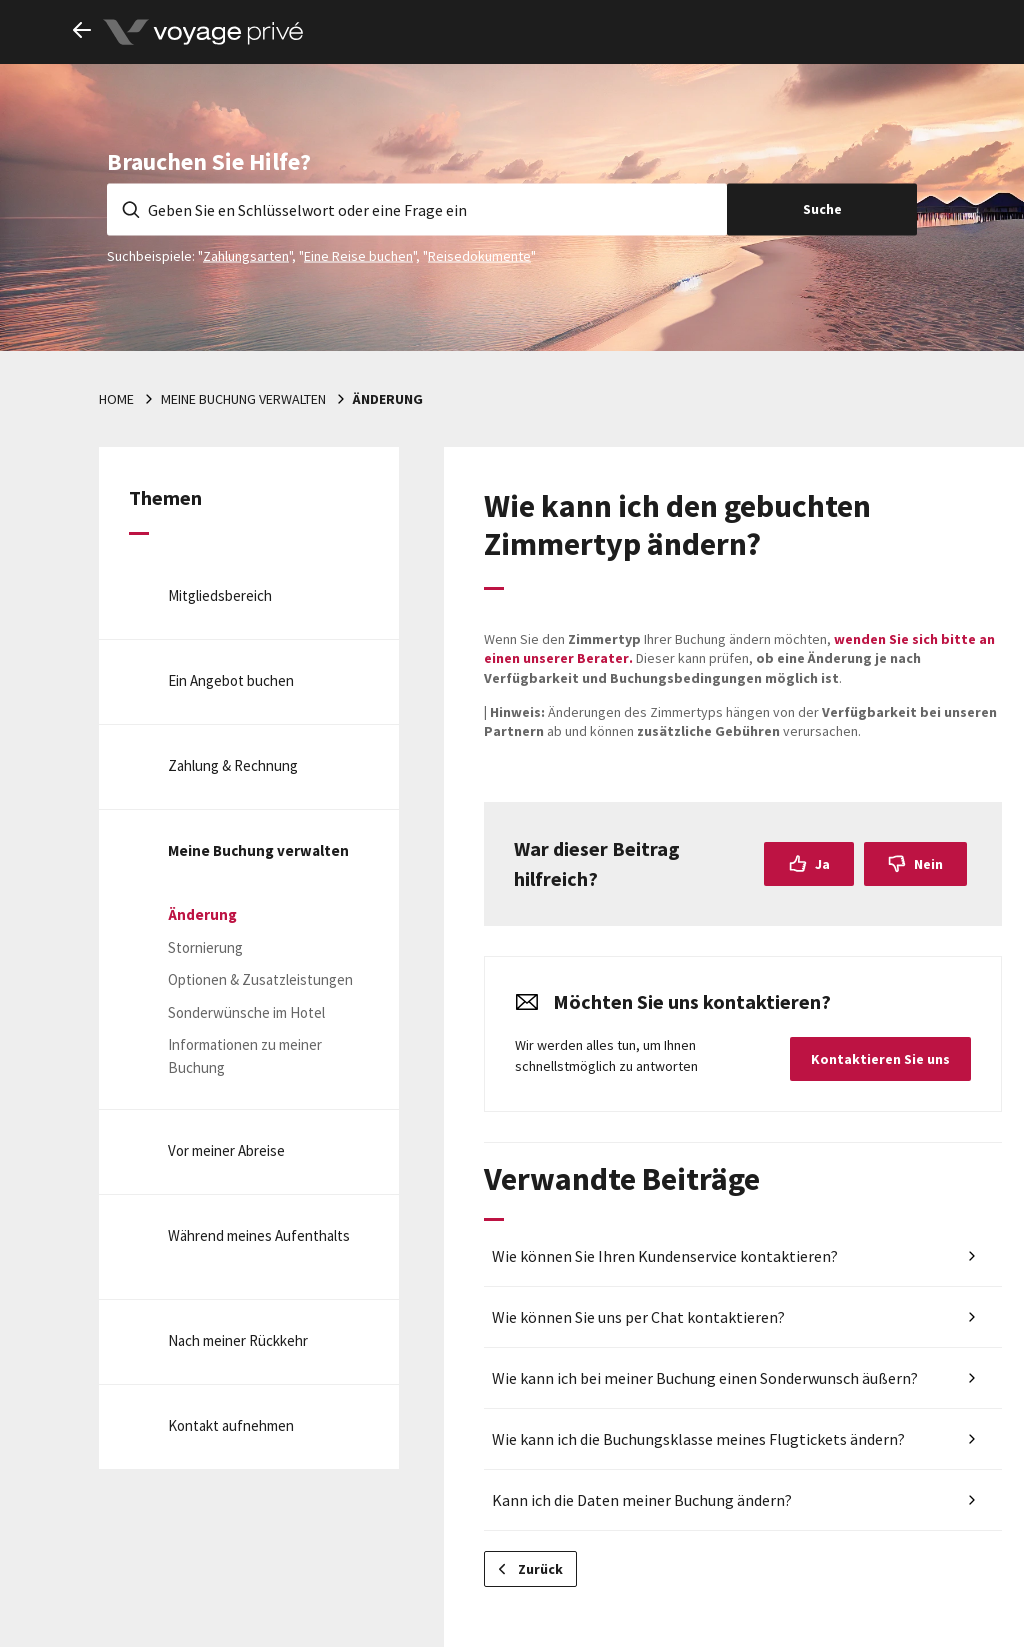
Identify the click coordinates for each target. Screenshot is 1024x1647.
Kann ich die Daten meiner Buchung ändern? (642, 1500)
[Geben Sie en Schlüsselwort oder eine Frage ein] (417, 209)
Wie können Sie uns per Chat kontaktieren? (638, 1317)
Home (116, 399)
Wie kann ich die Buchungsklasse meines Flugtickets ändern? (698, 1439)
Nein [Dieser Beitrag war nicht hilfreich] (928, 864)
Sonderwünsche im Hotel (246, 1012)
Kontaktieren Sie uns (880, 1059)
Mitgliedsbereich (220, 595)
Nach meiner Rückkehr (238, 1340)
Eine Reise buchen (358, 255)
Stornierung (205, 947)
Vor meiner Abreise (226, 1150)
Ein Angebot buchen (231, 680)
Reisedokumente (479, 255)
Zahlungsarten (246, 255)
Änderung (388, 399)
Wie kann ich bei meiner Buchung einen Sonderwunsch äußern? (705, 1378)
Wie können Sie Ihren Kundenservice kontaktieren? (665, 1256)
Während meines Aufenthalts (259, 1235)
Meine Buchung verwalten (243, 399)
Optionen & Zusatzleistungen (260, 979)
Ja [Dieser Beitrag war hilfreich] (822, 864)
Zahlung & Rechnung (233, 765)
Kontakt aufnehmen (231, 1425)
